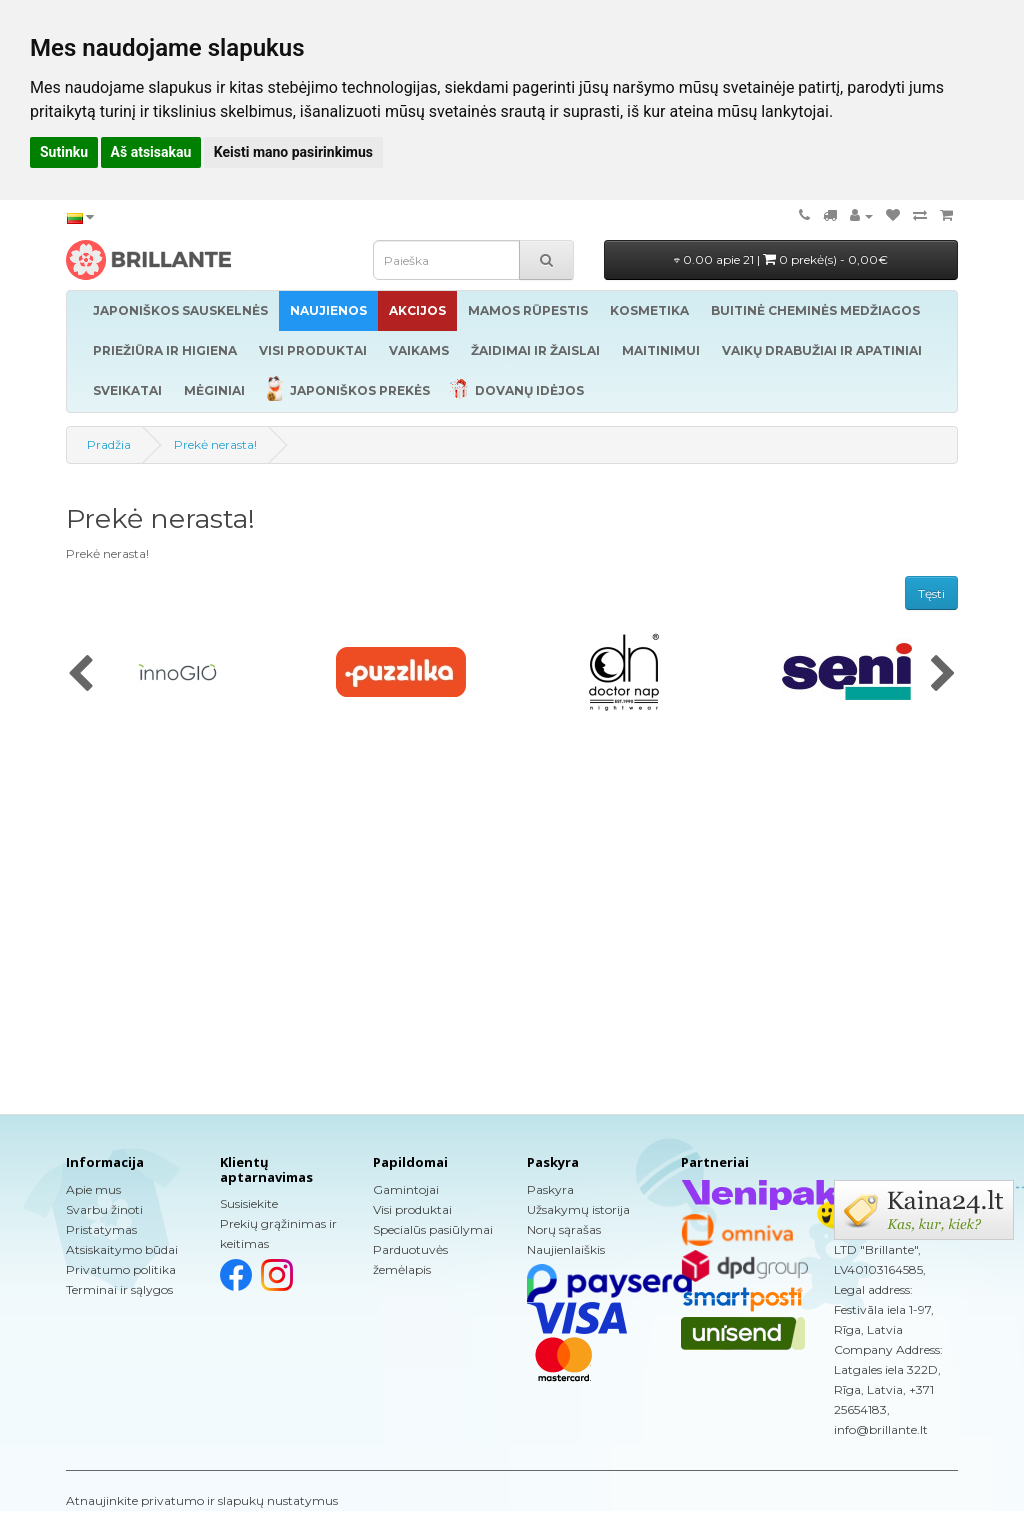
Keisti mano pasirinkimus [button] (293, 152)
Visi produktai (412, 1209)
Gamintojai (406, 1189)
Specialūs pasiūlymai (433, 1229)
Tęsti (931, 593)
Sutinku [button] (64, 152)
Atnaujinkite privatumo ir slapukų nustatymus (202, 1500)
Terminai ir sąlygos (119, 1289)
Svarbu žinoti (104, 1209)
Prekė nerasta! (215, 444)
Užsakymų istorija (578, 1209)
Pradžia (109, 444)
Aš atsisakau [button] (151, 152)
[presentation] (80, 675)
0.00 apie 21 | (781, 259)
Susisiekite (249, 1203)
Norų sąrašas (564, 1229)
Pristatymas (101, 1229)
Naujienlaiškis (566, 1249)
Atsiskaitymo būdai (122, 1249)
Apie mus (93, 1189)
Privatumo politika (121, 1269)
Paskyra (550, 1189)
